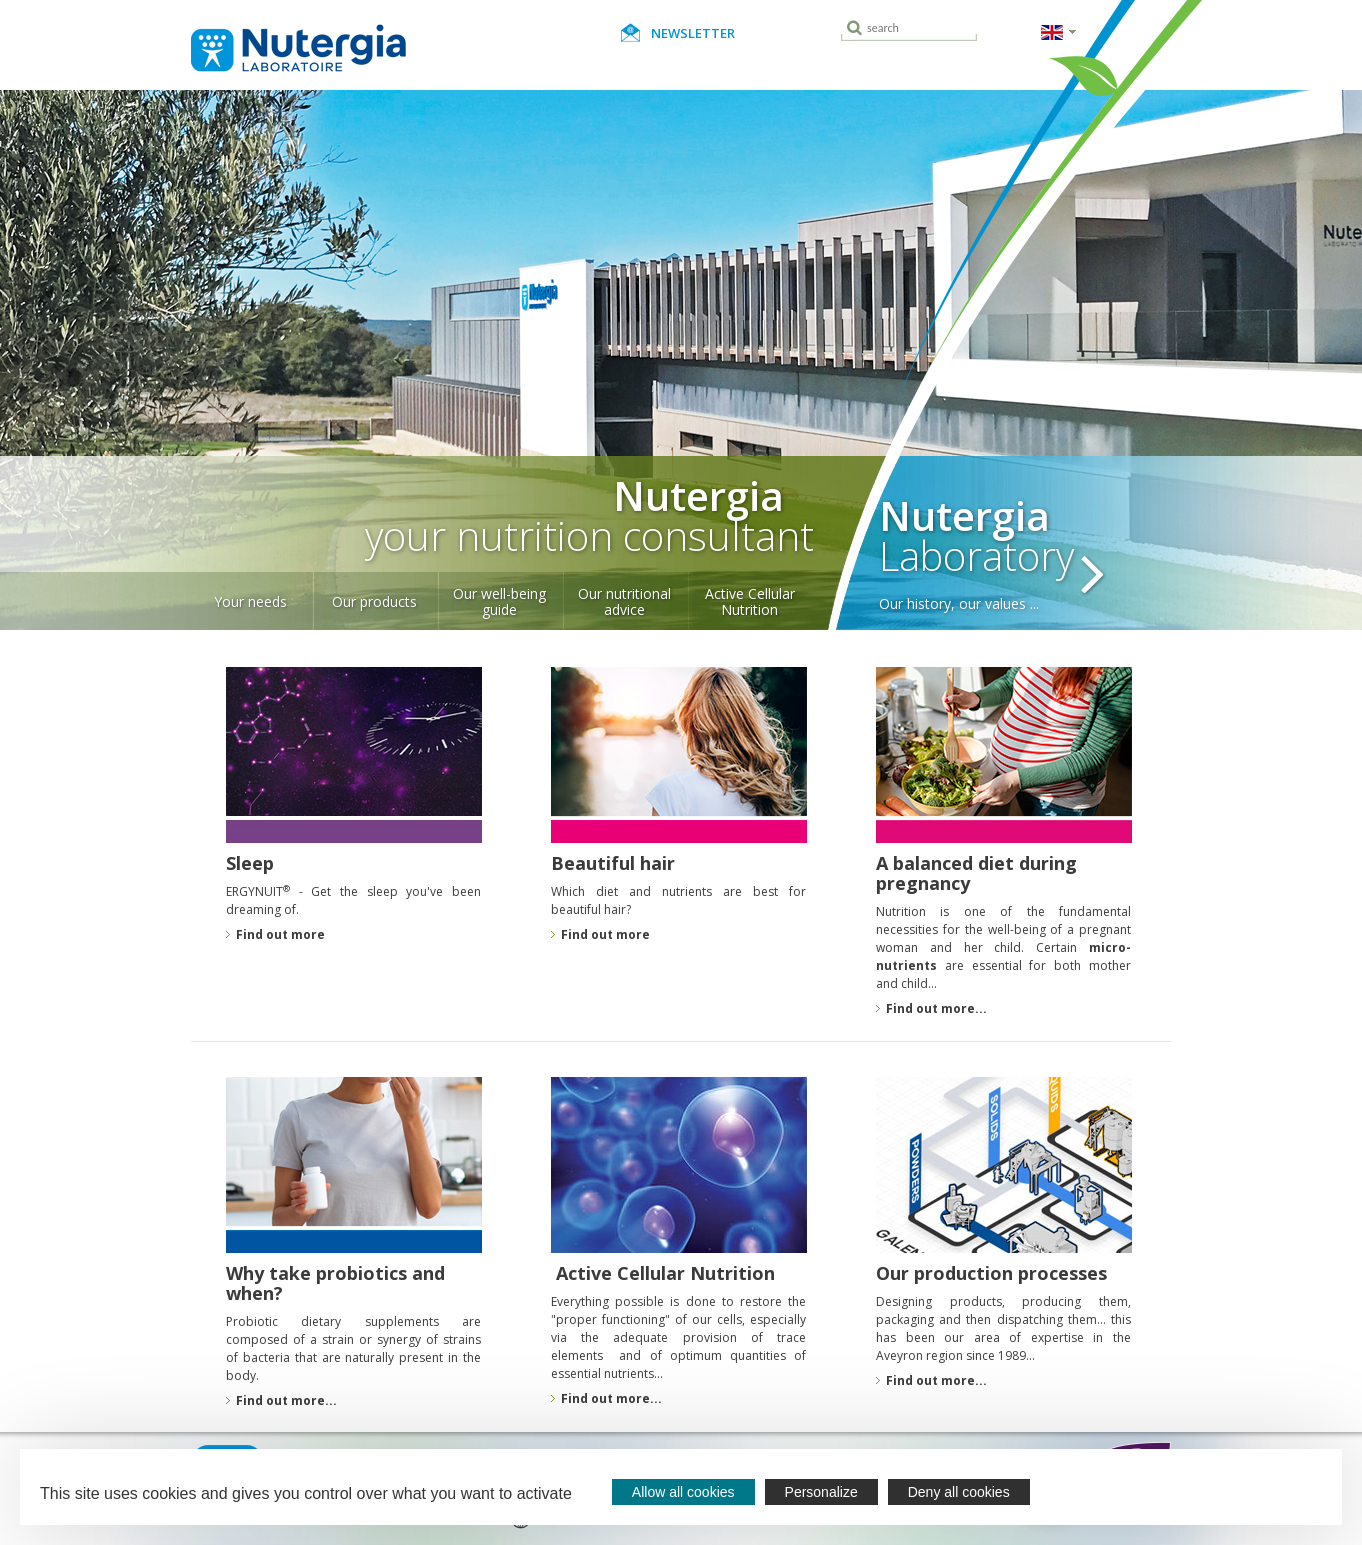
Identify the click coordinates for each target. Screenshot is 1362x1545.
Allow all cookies (683, 1492)
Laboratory (1021, 546)
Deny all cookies (959, 1492)
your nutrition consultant (502, 519)
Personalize (821, 1492)
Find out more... (611, 1399)
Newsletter (693, 33)
